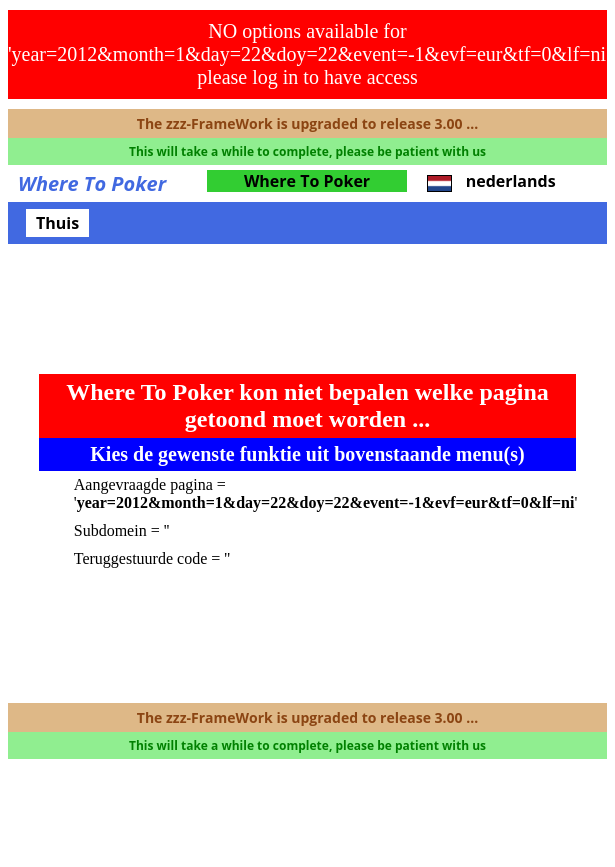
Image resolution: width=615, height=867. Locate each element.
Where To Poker (307, 181)
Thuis (57, 223)
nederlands (491, 181)
